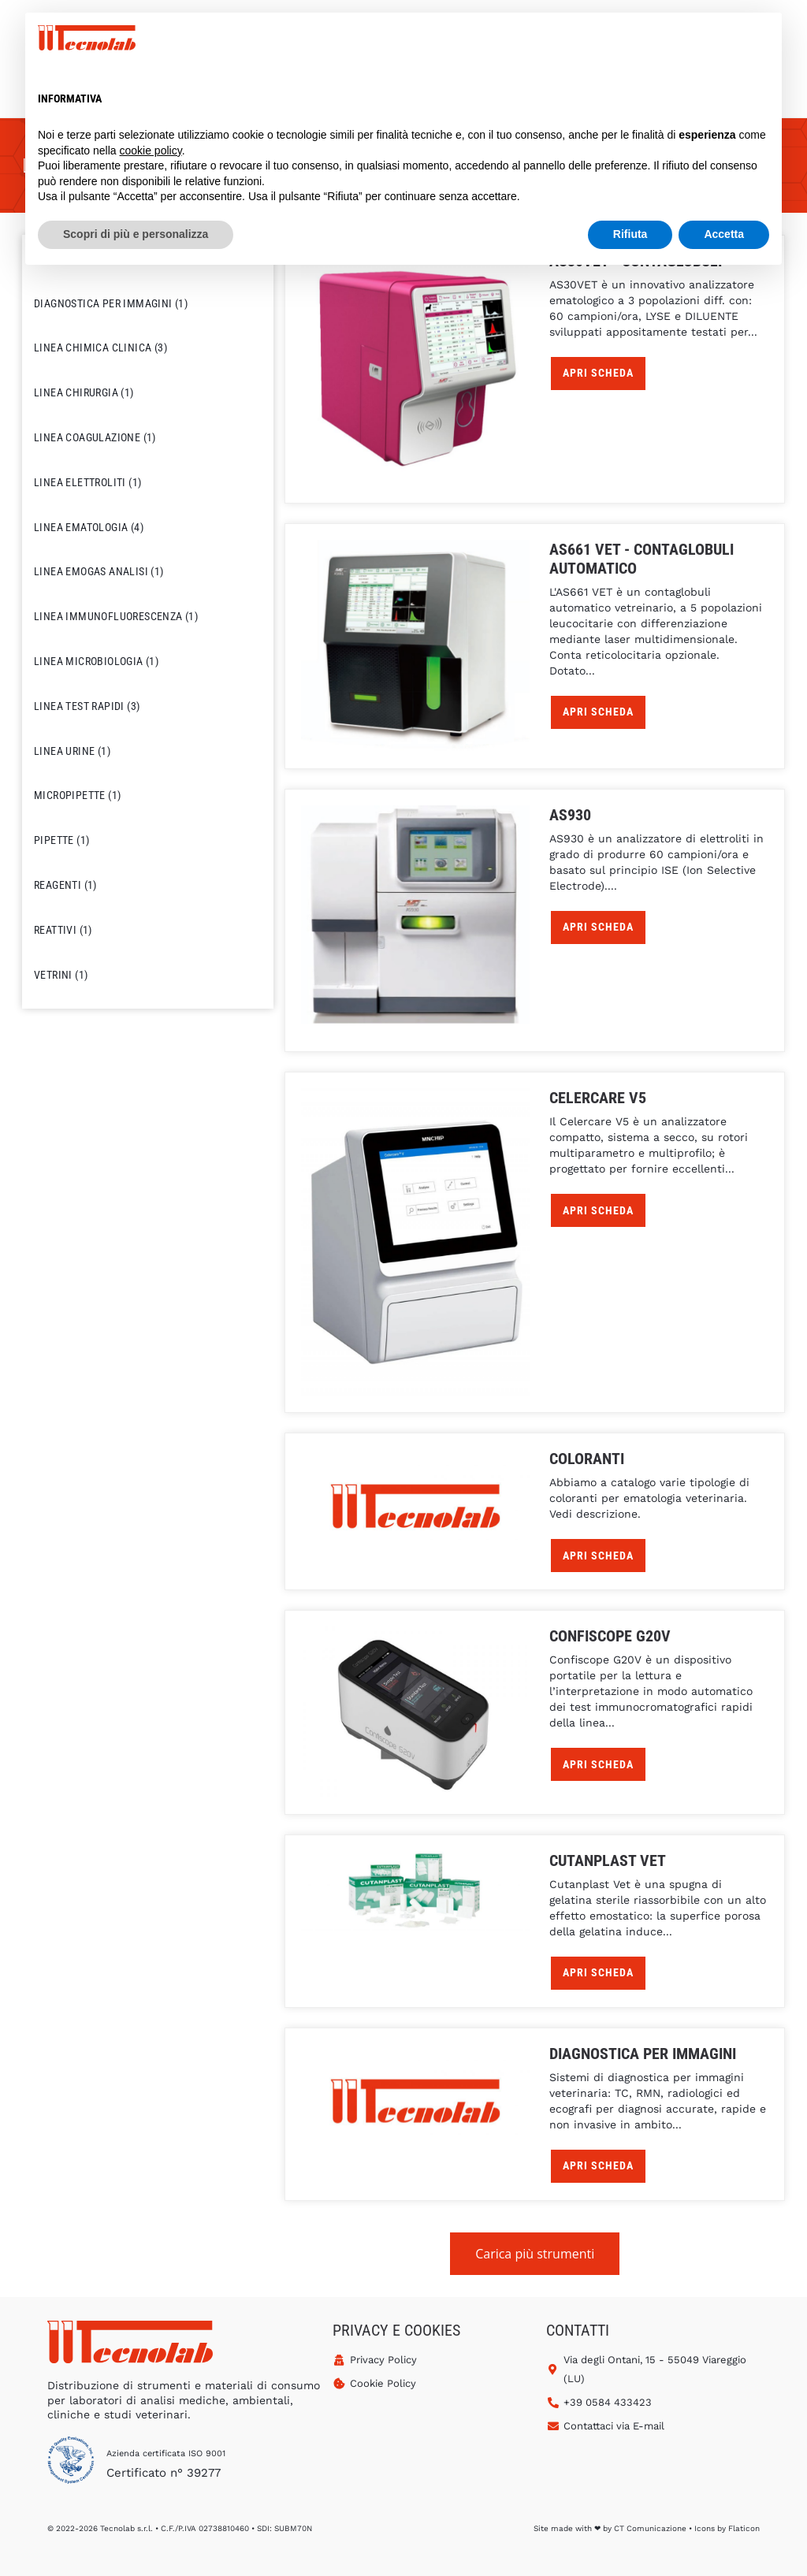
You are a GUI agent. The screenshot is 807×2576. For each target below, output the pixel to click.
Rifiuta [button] (630, 234)
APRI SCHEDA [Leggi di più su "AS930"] (598, 926)
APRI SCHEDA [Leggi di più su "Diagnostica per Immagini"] (598, 2165)
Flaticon (744, 2528)
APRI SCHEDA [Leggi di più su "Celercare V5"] (598, 1210)
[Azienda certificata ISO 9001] (71, 2463)
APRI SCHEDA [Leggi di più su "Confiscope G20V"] (598, 1764)
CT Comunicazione (650, 2528)
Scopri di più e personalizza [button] (135, 234)
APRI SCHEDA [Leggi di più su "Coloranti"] (598, 1555)
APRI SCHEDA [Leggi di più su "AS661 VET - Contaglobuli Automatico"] (598, 711)
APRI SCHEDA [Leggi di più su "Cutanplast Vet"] (598, 1972)
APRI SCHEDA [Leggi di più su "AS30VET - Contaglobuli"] (598, 372)
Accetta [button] (724, 234)
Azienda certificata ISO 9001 (165, 2453)
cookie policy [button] (151, 150)
